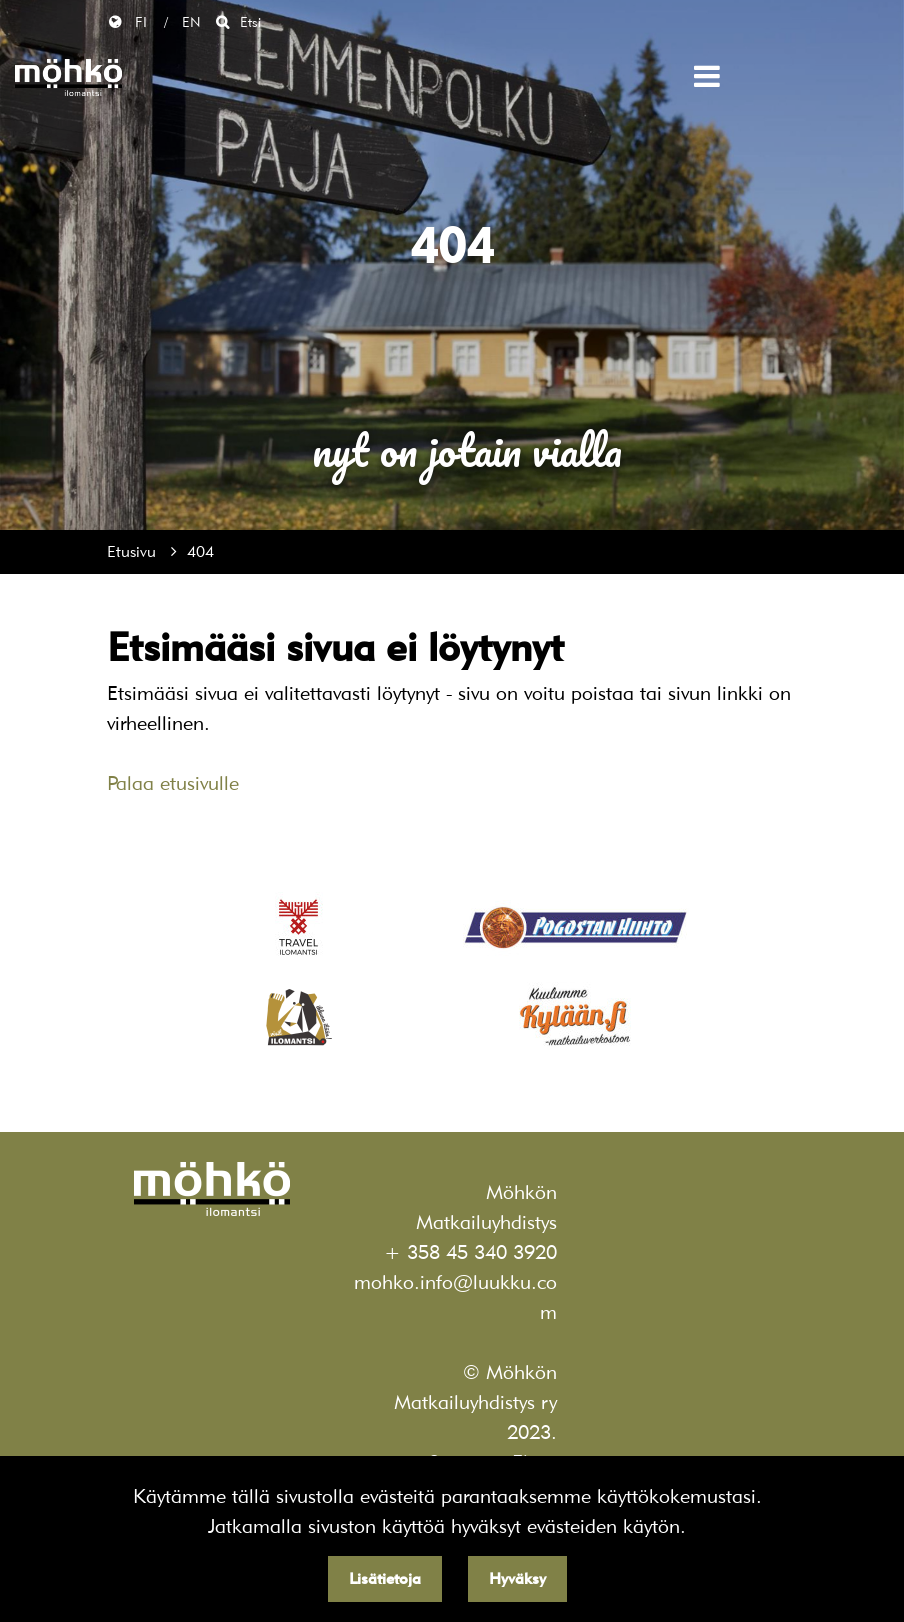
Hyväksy (517, 1578)
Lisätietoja (385, 1578)
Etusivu (134, 551)
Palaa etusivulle (173, 783)
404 (200, 551)
